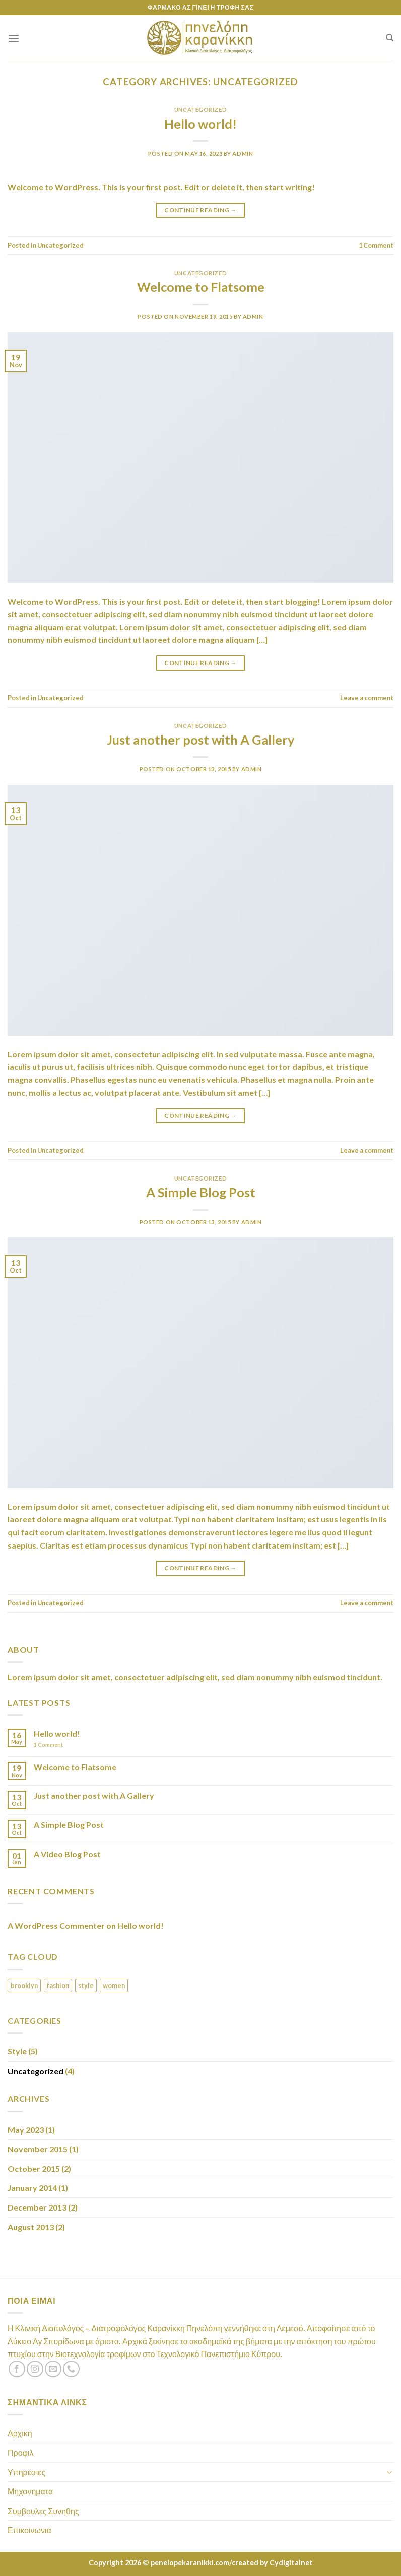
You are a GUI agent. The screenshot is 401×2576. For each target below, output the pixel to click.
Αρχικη (20, 2433)
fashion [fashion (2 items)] (58, 1985)
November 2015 (38, 2149)
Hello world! (200, 123)
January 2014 (32, 2187)
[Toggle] (389, 2472)
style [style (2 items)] (86, 1985)
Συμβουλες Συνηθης (43, 2511)
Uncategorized (200, 109)
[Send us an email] (53, 2369)
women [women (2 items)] (114, 1985)
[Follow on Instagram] (35, 2369)
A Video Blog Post (67, 1854)
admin (242, 153)
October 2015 (34, 2168)
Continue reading (200, 210)
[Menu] (14, 38)
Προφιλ (20, 2452)
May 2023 (26, 2130)
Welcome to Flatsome (200, 287)
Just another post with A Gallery (201, 739)
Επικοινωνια (29, 2530)
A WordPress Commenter (56, 1925)
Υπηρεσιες (26, 2472)
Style (17, 2051)
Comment (376, 245)
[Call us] (71, 2369)
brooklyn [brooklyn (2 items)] (24, 1985)
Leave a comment (366, 698)
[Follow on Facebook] (17, 2369)
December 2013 (37, 2207)
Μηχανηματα (30, 2491)
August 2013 (31, 2227)
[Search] (389, 37)
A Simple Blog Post (200, 1192)
